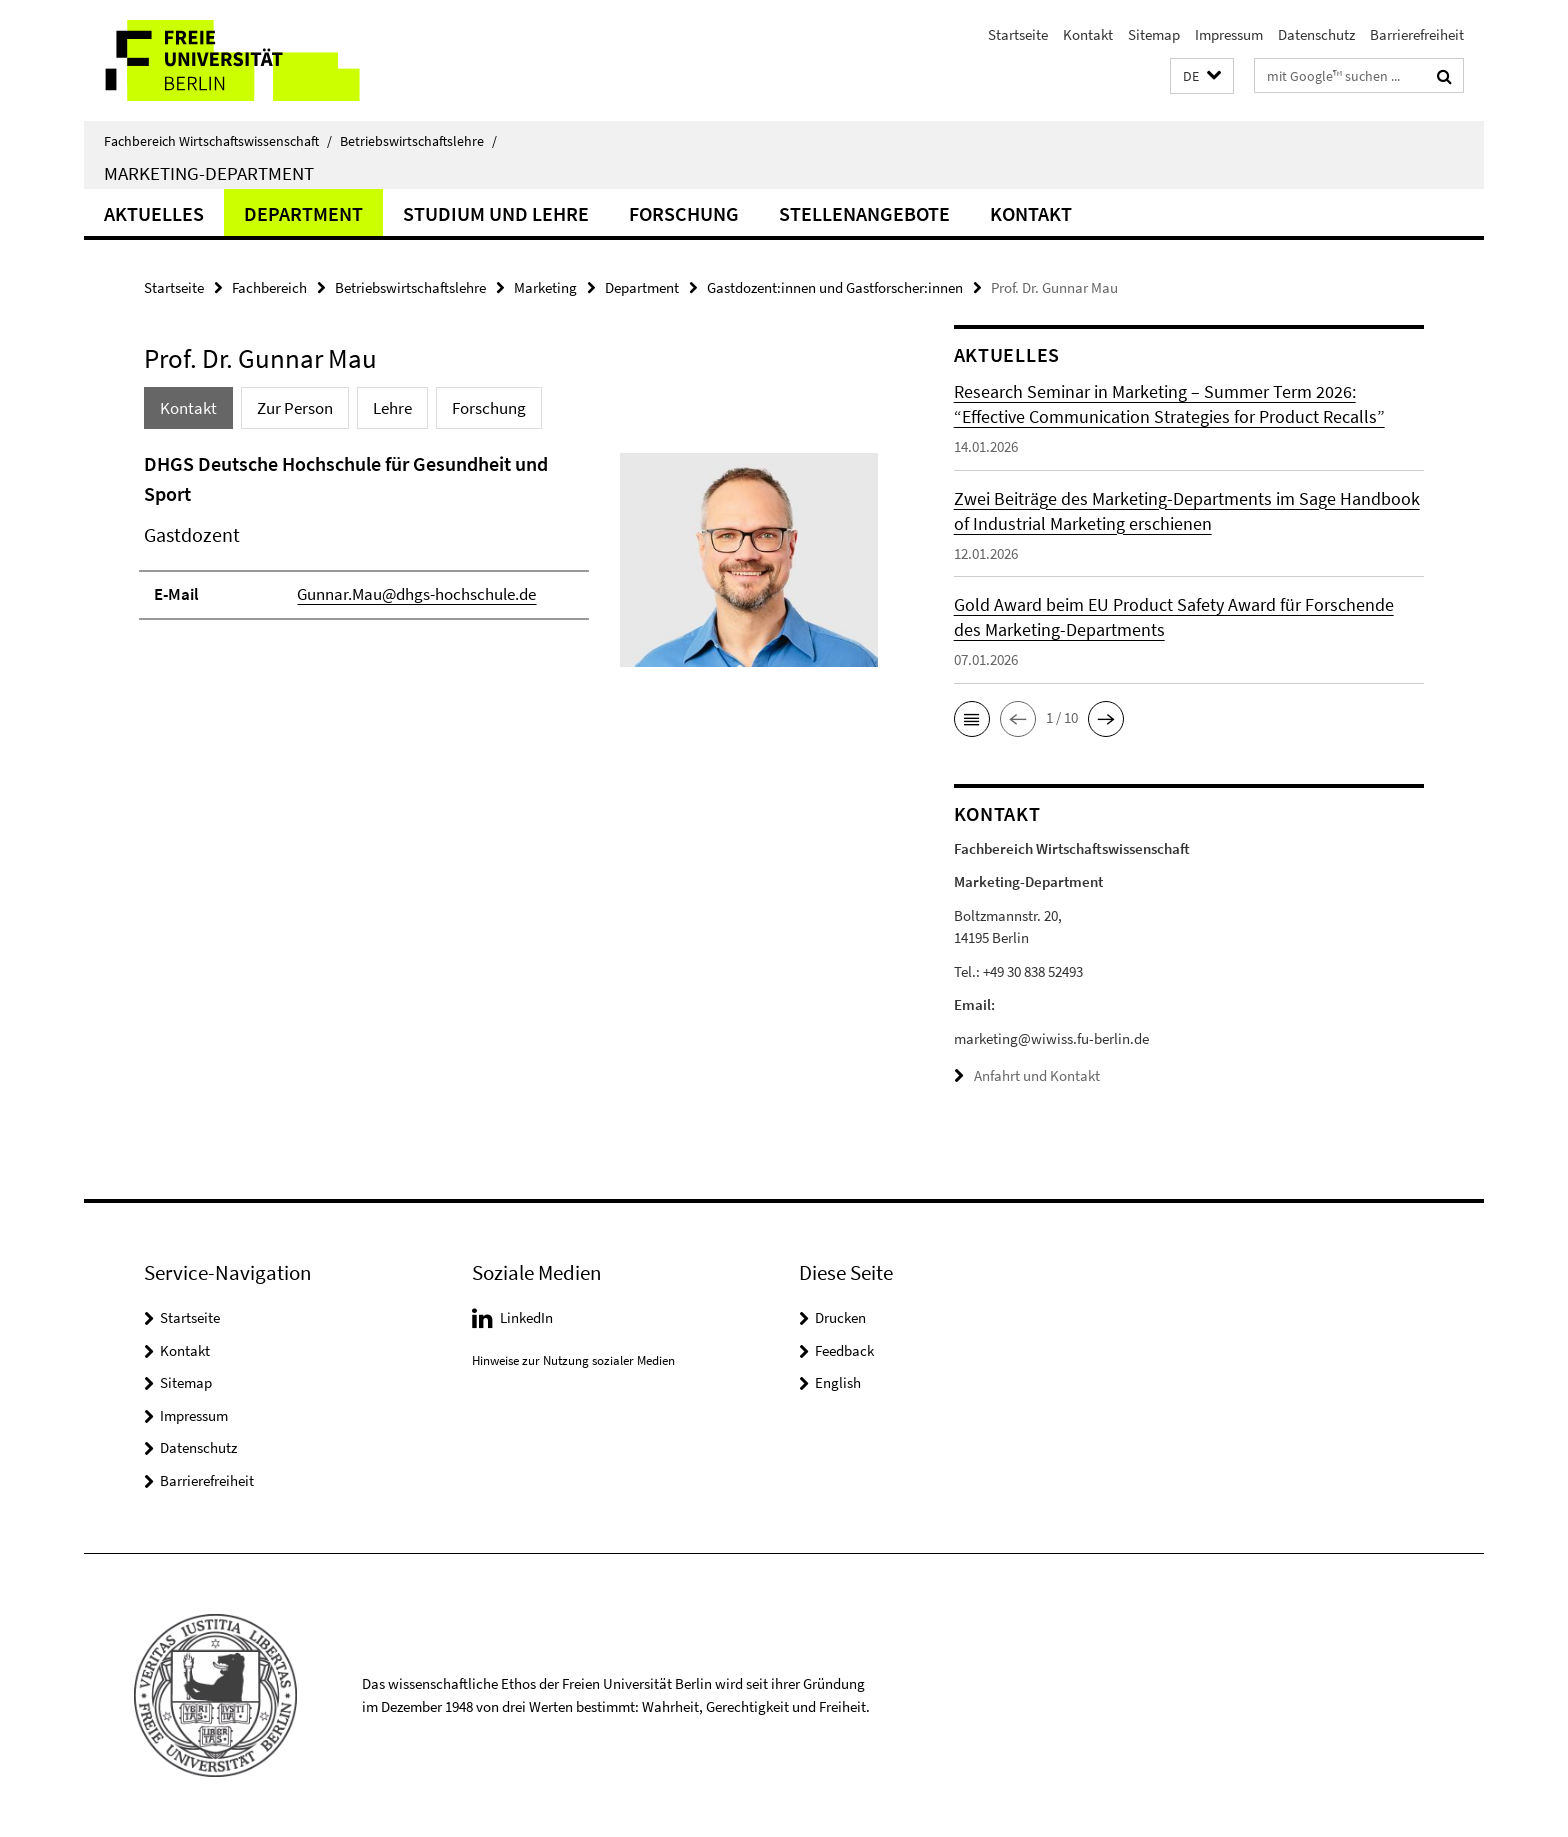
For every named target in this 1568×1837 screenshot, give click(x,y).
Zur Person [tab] (295, 408)
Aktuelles (154, 213)
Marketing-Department (209, 173)
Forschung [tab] (489, 408)
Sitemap (1154, 34)
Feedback (844, 1349)
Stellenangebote (864, 213)
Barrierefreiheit (1417, 34)
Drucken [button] (840, 1317)
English (838, 1382)
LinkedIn (526, 1317)
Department (303, 213)
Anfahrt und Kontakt (1037, 1075)
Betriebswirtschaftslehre (418, 141)
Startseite (1018, 34)
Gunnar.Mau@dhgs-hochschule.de (416, 594)
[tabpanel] (511, 568)
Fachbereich (269, 287)
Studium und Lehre (496, 213)
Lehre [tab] (392, 408)
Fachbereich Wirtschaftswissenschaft (218, 141)
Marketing (545, 287)
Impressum (1229, 34)
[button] (1202, 76)
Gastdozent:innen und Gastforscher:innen (835, 287)
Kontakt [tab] (188, 408)
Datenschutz (1316, 34)
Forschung (684, 213)
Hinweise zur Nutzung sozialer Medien (573, 1360)
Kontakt (1088, 34)
